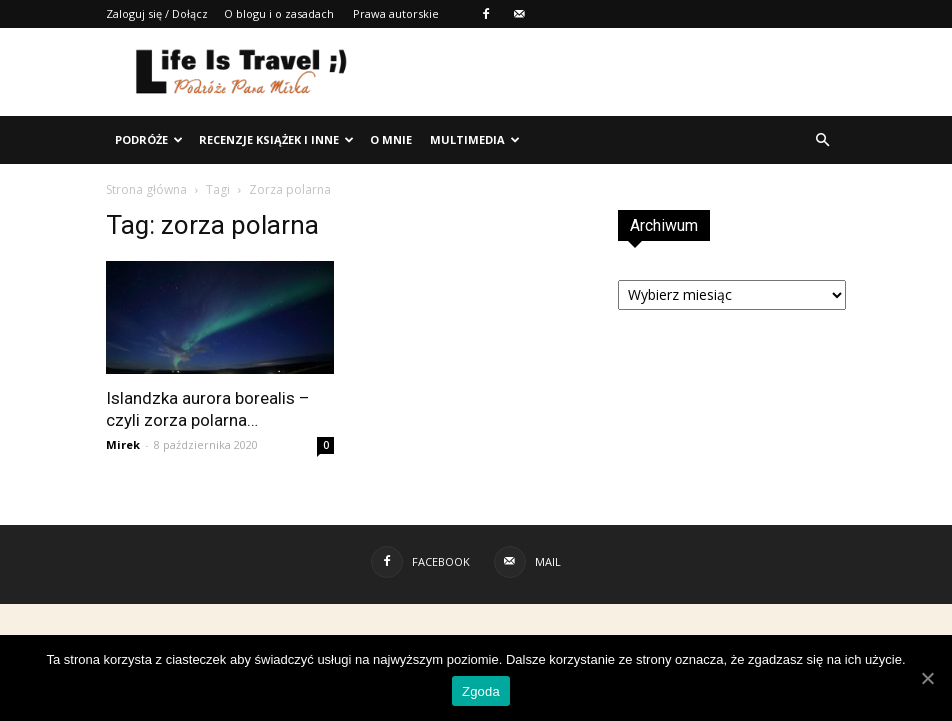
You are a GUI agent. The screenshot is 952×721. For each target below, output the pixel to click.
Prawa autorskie (396, 13)
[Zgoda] (927, 678)
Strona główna (146, 189)
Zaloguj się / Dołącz (157, 13)
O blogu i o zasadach (279, 13)
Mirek (123, 444)
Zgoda (481, 691)
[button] (822, 140)
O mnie (391, 139)
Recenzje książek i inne (276, 139)
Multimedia (475, 139)
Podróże (149, 139)
